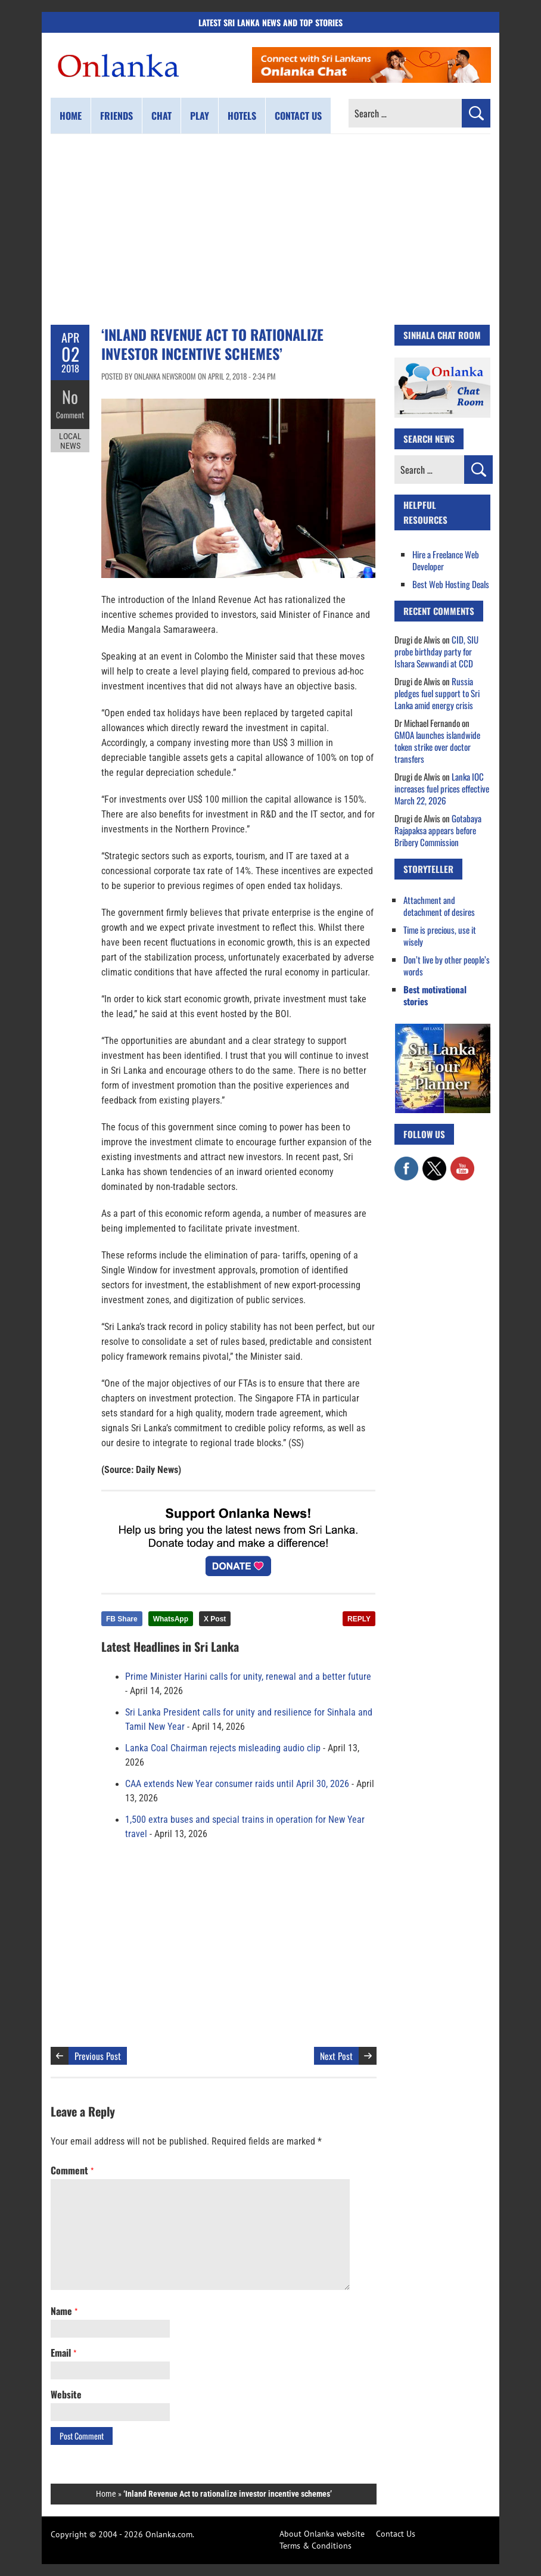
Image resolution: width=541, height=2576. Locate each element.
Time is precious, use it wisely (439, 935)
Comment (70, 414)
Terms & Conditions (315, 2545)
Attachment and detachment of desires (439, 905)
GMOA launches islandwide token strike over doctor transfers (437, 746)
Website (66, 2394)
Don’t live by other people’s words (446, 965)
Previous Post (97, 2055)
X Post (215, 1619)
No (70, 396)
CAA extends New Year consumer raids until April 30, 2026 (237, 1784)
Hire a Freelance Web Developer (445, 560)
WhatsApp (170, 1619)
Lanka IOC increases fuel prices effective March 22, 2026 (441, 788)
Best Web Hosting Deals (450, 584)
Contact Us (395, 2533)
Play (199, 115)
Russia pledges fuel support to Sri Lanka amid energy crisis (437, 693)
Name (64, 2311)
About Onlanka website (322, 2533)
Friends (116, 115)
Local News (70, 439)
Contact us (298, 115)
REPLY (359, 1619)
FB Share (122, 1619)
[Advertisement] (270, 229)
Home (71, 115)
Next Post (336, 2055)
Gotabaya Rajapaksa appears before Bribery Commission (437, 830)
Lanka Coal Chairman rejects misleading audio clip (223, 1748)
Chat (161, 115)
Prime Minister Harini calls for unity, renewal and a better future (248, 1676)
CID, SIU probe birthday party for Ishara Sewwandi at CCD (436, 651)
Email (63, 2352)
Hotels (242, 115)
